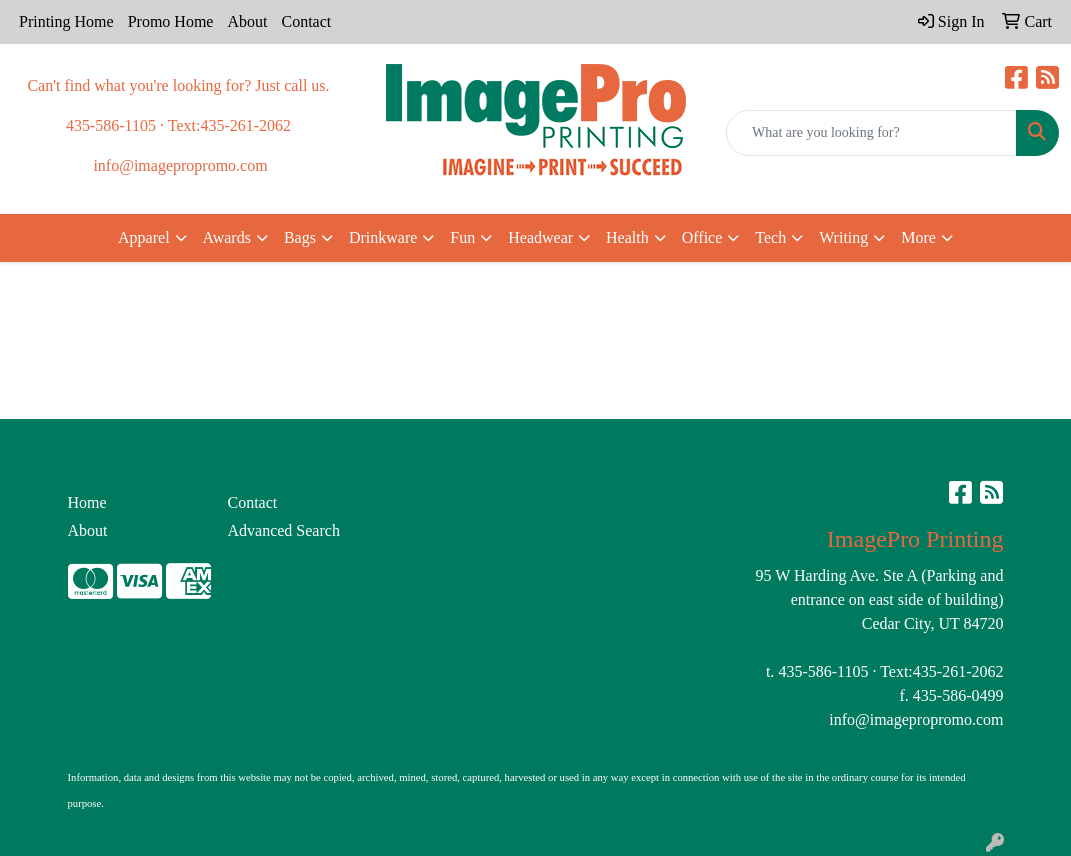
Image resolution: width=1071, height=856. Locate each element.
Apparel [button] (144, 237)
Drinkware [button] (383, 237)
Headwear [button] (540, 237)
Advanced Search (283, 530)
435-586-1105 (823, 671)
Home (87, 502)
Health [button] (627, 237)
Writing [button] (843, 237)
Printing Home (66, 21)
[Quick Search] (871, 133)
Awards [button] (227, 237)
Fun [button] (462, 237)
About (247, 21)
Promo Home (171, 21)
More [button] (918, 237)
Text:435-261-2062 (941, 671)
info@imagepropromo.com (916, 719)
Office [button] (702, 237)
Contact (306, 21)
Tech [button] (770, 237)
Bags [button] (300, 237)
